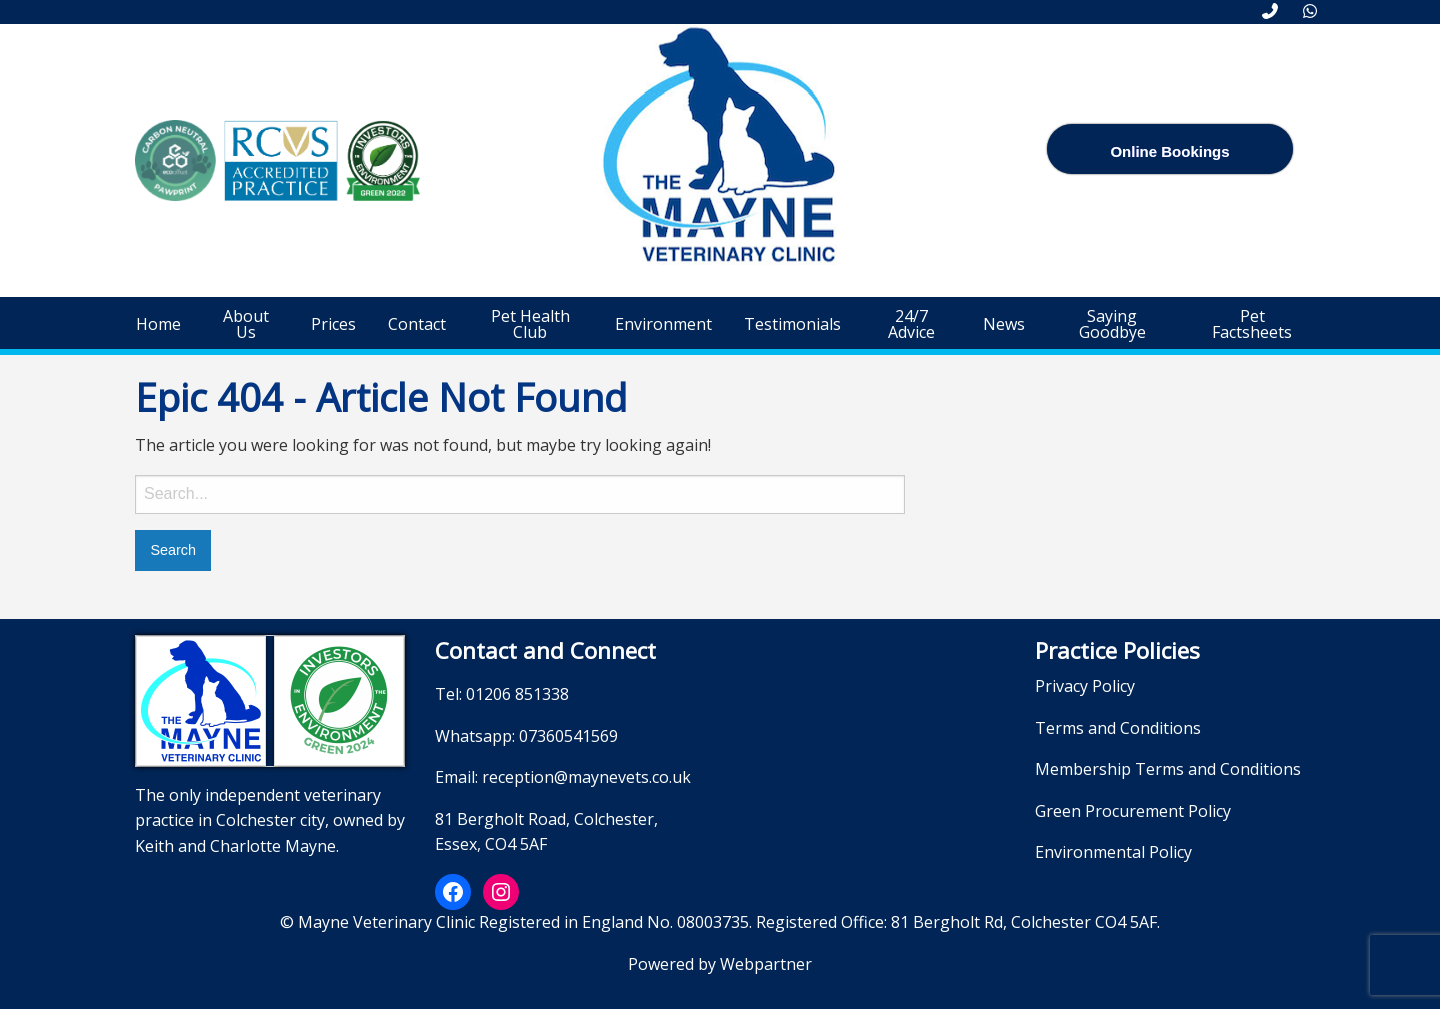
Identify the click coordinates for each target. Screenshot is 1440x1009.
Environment (663, 324)
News (1004, 324)
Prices (333, 324)
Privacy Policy (1085, 686)
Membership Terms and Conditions (1168, 769)
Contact (417, 324)
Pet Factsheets (1252, 324)
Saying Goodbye (1112, 324)
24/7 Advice (911, 324)
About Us (246, 324)
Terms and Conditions (1118, 728)
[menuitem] (158, 324)
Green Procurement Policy (1133, 811)
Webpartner (766, 964)
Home (158, 324)
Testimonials (792, 324)
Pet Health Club (530, 324)
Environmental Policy (1113, 852)
